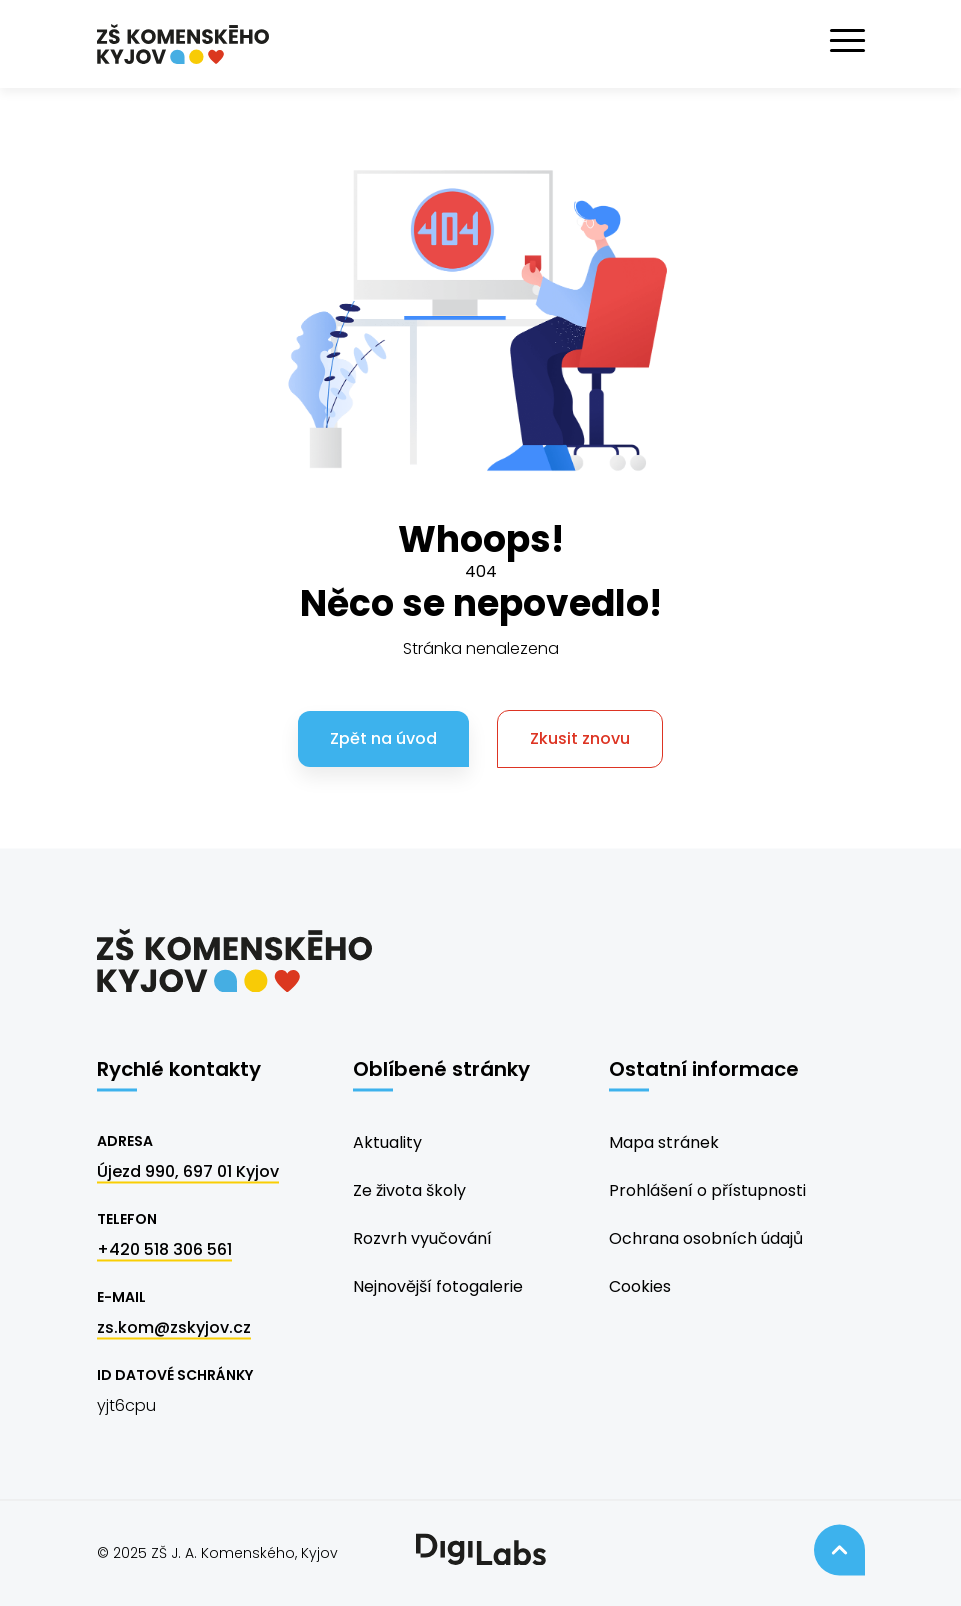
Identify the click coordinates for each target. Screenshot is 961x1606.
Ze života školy (409, 1190)
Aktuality (387, 1142)
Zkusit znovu (580, 738)
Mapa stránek (664, 1142)
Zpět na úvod (383, 738)
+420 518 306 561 (164, 1249)
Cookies (640, 1286)
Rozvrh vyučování (422, 1238)
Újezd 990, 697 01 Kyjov (188, 1171)
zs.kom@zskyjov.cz (174, 1327)
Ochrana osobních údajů (706, 1238)
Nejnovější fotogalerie (438, 1286)
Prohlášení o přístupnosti (707, 1190)
